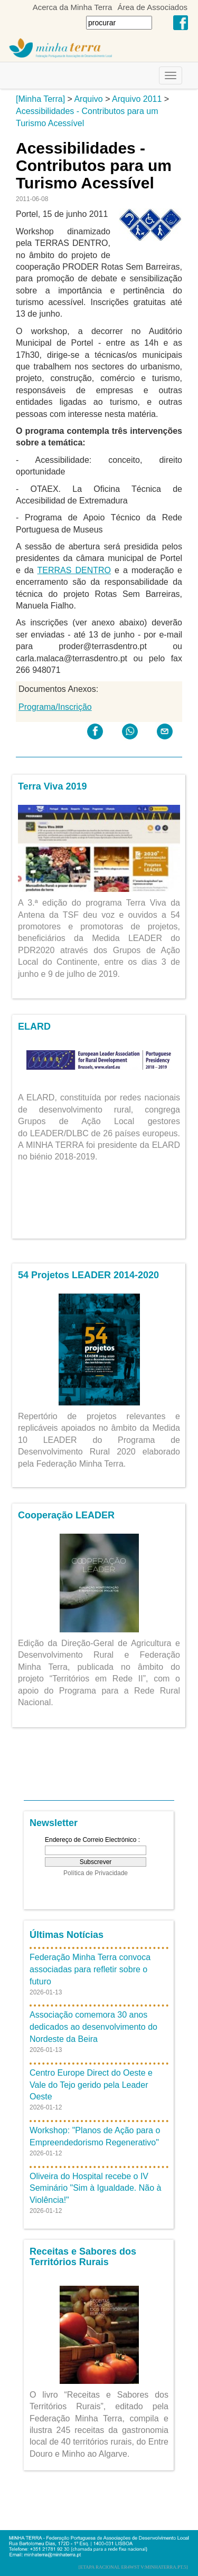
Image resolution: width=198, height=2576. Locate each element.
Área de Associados (152, 7)
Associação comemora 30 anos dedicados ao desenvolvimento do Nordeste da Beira (93, 2026)
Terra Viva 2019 (52, 786)
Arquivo (88, 98)
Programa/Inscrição (55, 706)
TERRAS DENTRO (74, 570)
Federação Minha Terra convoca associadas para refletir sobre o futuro (90, 1969)
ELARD (34, 1026)
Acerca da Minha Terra (72, 7)
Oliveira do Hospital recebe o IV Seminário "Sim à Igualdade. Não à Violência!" (95, 2188)
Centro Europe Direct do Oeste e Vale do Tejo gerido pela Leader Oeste (91, 2085)
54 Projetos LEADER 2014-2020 (88, 1275)
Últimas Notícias (66, 1934)
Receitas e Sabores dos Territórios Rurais (83, 2256)
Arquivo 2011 (137, 98)
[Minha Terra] (40, 98)
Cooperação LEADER (66, 1515)
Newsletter (54, 1823)
